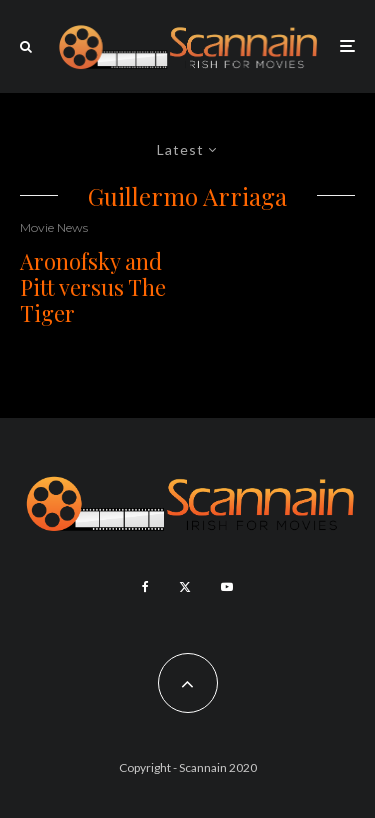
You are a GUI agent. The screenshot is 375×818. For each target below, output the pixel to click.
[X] (185, 587)
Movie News (54, 227)
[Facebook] (145, 587)
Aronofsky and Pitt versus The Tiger (93, 287)
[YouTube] (227, 587)
